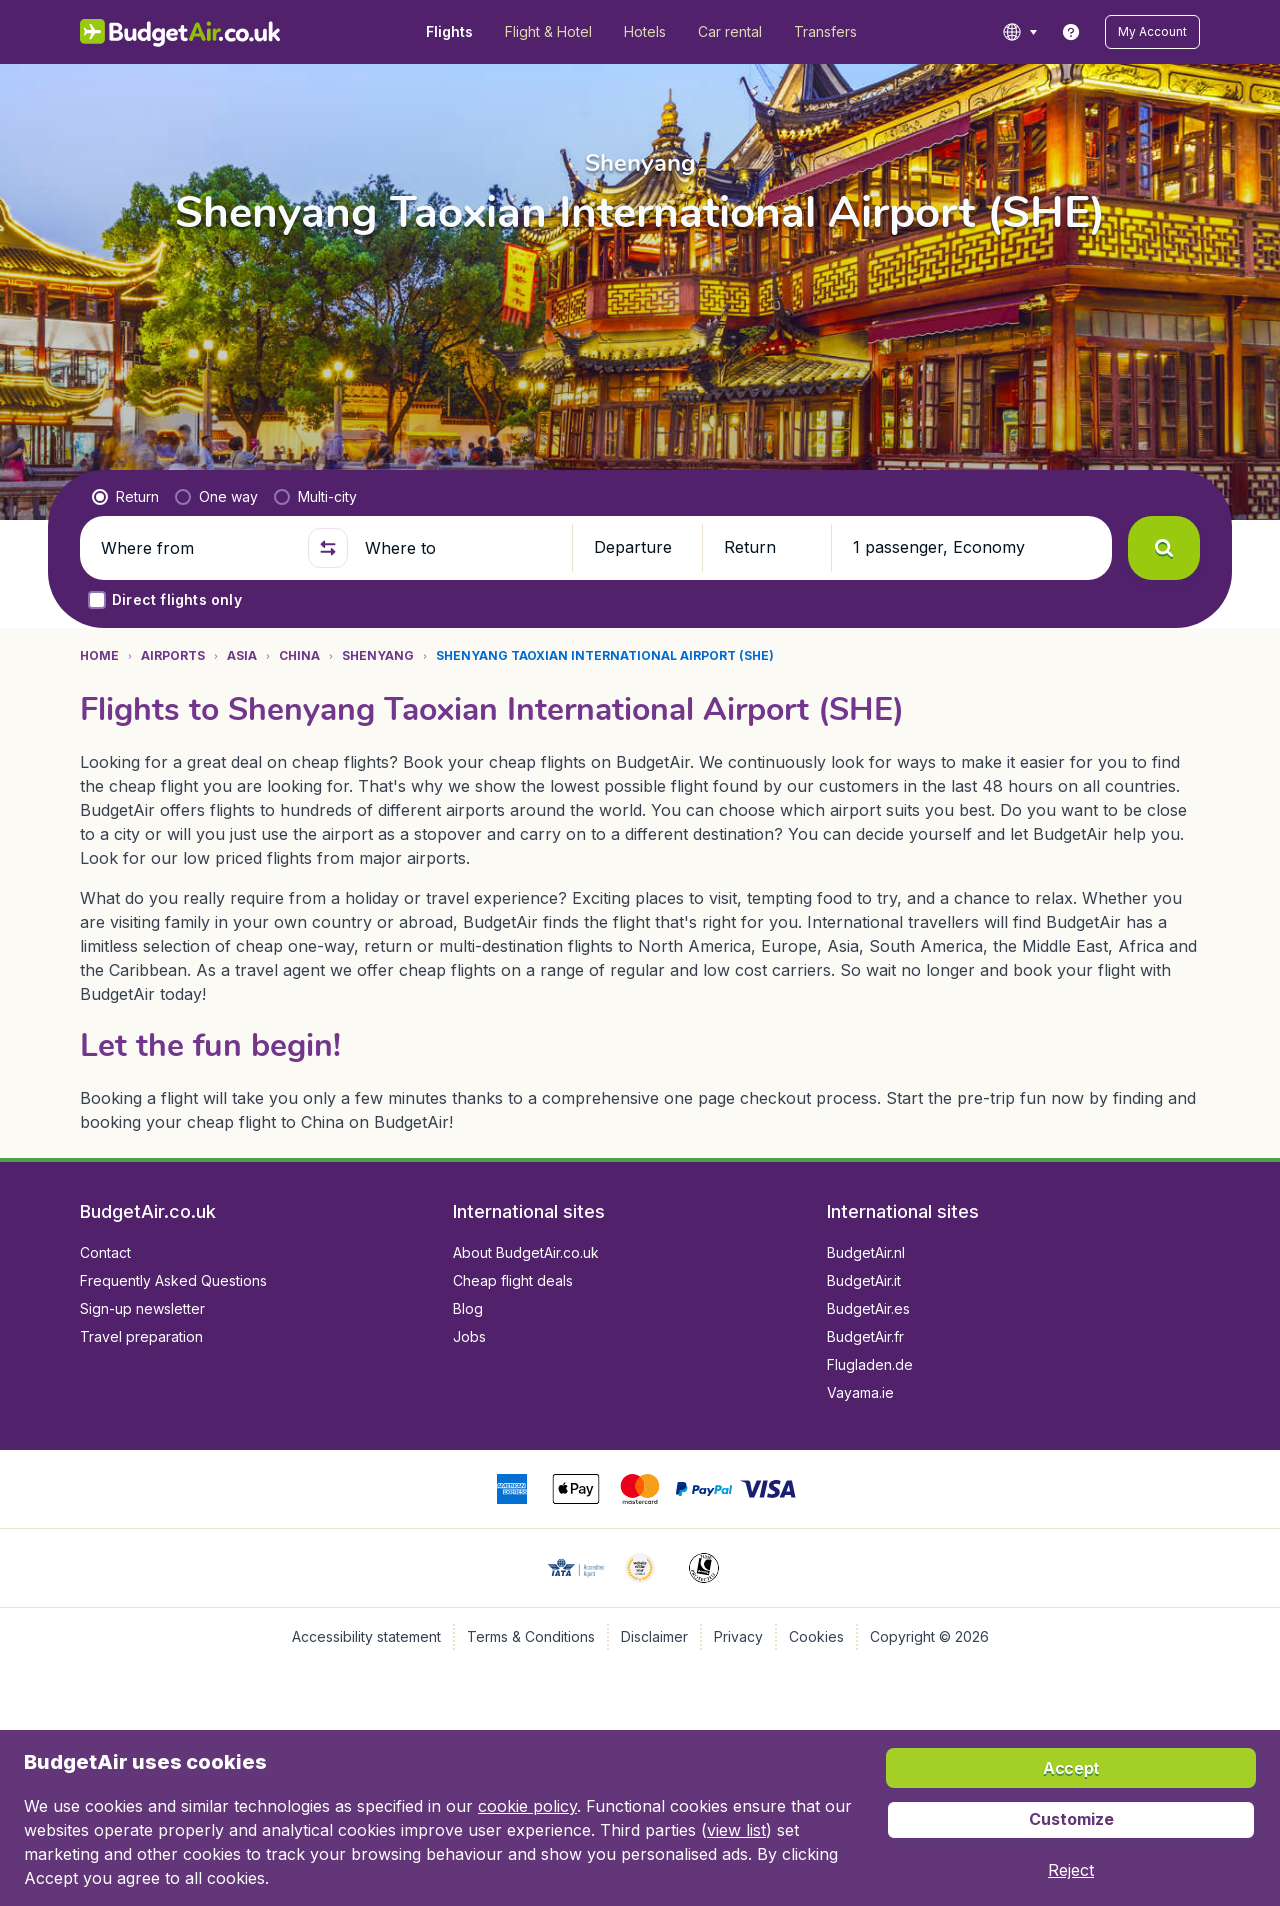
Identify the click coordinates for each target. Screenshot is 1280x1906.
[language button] (1019, 32)
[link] (1071, 32)
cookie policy (527, 1806)
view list (736, 1830)
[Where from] (196, 548)
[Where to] (460, 548)
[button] (1152, 32)
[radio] (125, 497)
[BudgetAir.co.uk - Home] (180, 32)
